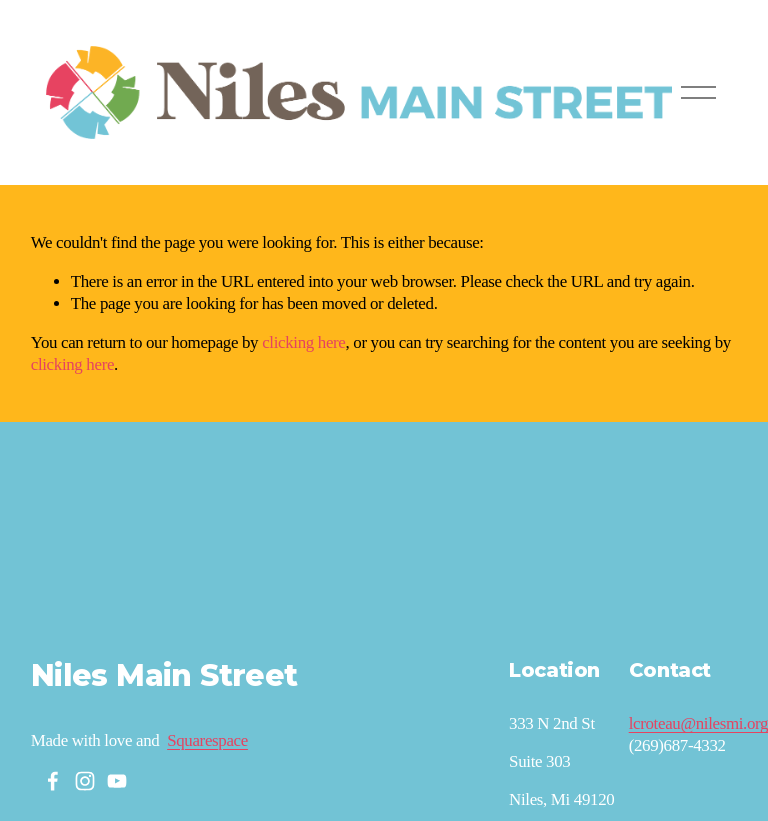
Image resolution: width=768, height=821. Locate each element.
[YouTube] (117, 781)
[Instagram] (85, 781)
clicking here (303, 342)
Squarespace (207, 740)
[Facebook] (53, 781)
